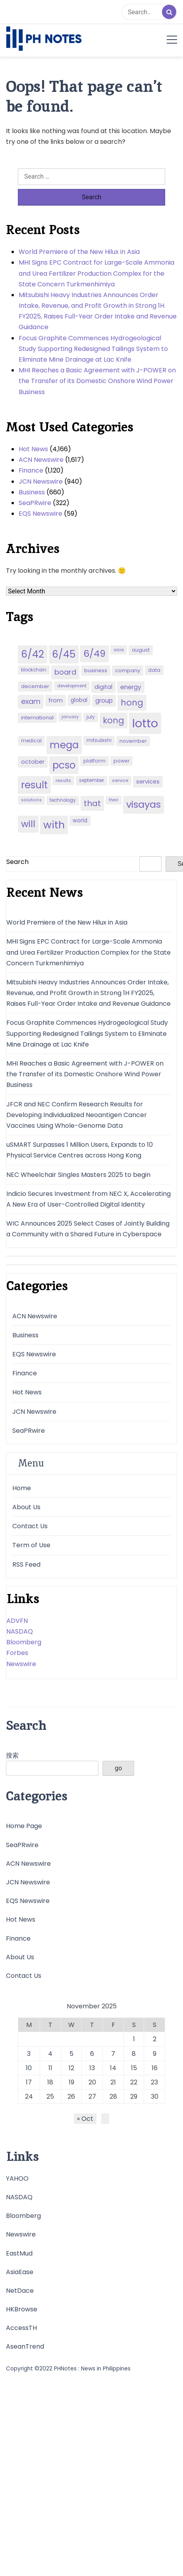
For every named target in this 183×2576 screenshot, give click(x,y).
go (118, 1768)
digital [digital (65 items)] (103, 687)
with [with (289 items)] (54, 825)
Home (21, 1488)
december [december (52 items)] (35, 686)
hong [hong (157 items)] (132, 702)
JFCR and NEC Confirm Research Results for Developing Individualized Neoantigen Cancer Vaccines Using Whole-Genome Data (76, 1115)
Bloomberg (23, 1642)
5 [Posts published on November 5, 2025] (71, 2053)
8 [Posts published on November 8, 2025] (134, 2053)
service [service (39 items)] (120, 780)
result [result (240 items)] (34, 784)
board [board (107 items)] (65, 672)
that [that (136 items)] (92, 803)
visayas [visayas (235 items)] (143, 804)
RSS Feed (26, 1564)
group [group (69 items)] (104, 700)
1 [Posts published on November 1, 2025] (134, 2039)
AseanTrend (25, 2346)
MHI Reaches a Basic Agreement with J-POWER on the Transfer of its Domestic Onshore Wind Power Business (97, 381)
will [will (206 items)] (28, 824)
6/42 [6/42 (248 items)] (32, 654)
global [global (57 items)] (79, 700)
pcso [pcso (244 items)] (63, 765)
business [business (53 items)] (95, 670)
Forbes (17, 1652)
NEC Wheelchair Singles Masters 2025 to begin (78, 1174)
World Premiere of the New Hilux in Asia (79, 251)
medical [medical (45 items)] (31, 740)
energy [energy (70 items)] (130, 687)
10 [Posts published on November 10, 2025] (29, 2068)
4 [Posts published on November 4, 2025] (50, 2053)
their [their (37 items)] (113, 800)
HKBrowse (21, 2309)
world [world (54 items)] (80, 820)
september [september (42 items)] (91, 780)
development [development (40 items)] (72, 686)
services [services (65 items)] (148, 782)
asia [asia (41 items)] (119, 649)
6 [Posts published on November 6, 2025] (92, 2053)
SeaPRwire (35, 502)
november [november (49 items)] (133, 741)
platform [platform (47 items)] (94, 760)
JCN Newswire (41, 481)
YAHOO (17, 2178)
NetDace (20, 2290)
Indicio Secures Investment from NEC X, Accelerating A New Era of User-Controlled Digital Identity (88, 1199)
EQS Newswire (40, 513)
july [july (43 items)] (91, 717)
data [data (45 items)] (154, 670)
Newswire (21, 1663)
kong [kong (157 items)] (113, 720)
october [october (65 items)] (32, 762)
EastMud (19, 2253)
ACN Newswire (41, 459)
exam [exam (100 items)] (30, 701)
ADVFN (17, 1620)
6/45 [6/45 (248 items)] (63, 654)
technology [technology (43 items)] (63, 800)
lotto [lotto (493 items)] (145, 723)
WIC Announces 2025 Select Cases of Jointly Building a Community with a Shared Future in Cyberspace (88, 1229)
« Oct (85, 2118)
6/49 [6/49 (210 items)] (94, 653)
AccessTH (21, 2327)
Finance (31, 470)
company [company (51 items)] (127, 670)
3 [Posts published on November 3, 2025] (29, 2053)
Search (17, 861)
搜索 (12, 1755)
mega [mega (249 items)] (64, 745)
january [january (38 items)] (70, 717)
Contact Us (30, 1526)
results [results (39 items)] (63, 780)
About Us (26, 1507)
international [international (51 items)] (37, 717)
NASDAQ (19, 1631)
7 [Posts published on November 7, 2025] (113, 2053)
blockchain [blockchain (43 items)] (33, 670)
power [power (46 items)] (121, 760)
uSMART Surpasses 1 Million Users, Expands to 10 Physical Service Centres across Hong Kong (79, 1150)
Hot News (33, 449)
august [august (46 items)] (141, 649)
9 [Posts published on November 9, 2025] (154, 2053)
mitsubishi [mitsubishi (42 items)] (99, 740)
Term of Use (31, 1545)
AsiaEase (19, 2272)
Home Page (24, 1825)
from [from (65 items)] (55, 700)
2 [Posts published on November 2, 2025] (154, 2039)
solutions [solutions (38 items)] (31, 800)
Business (32, 492)
